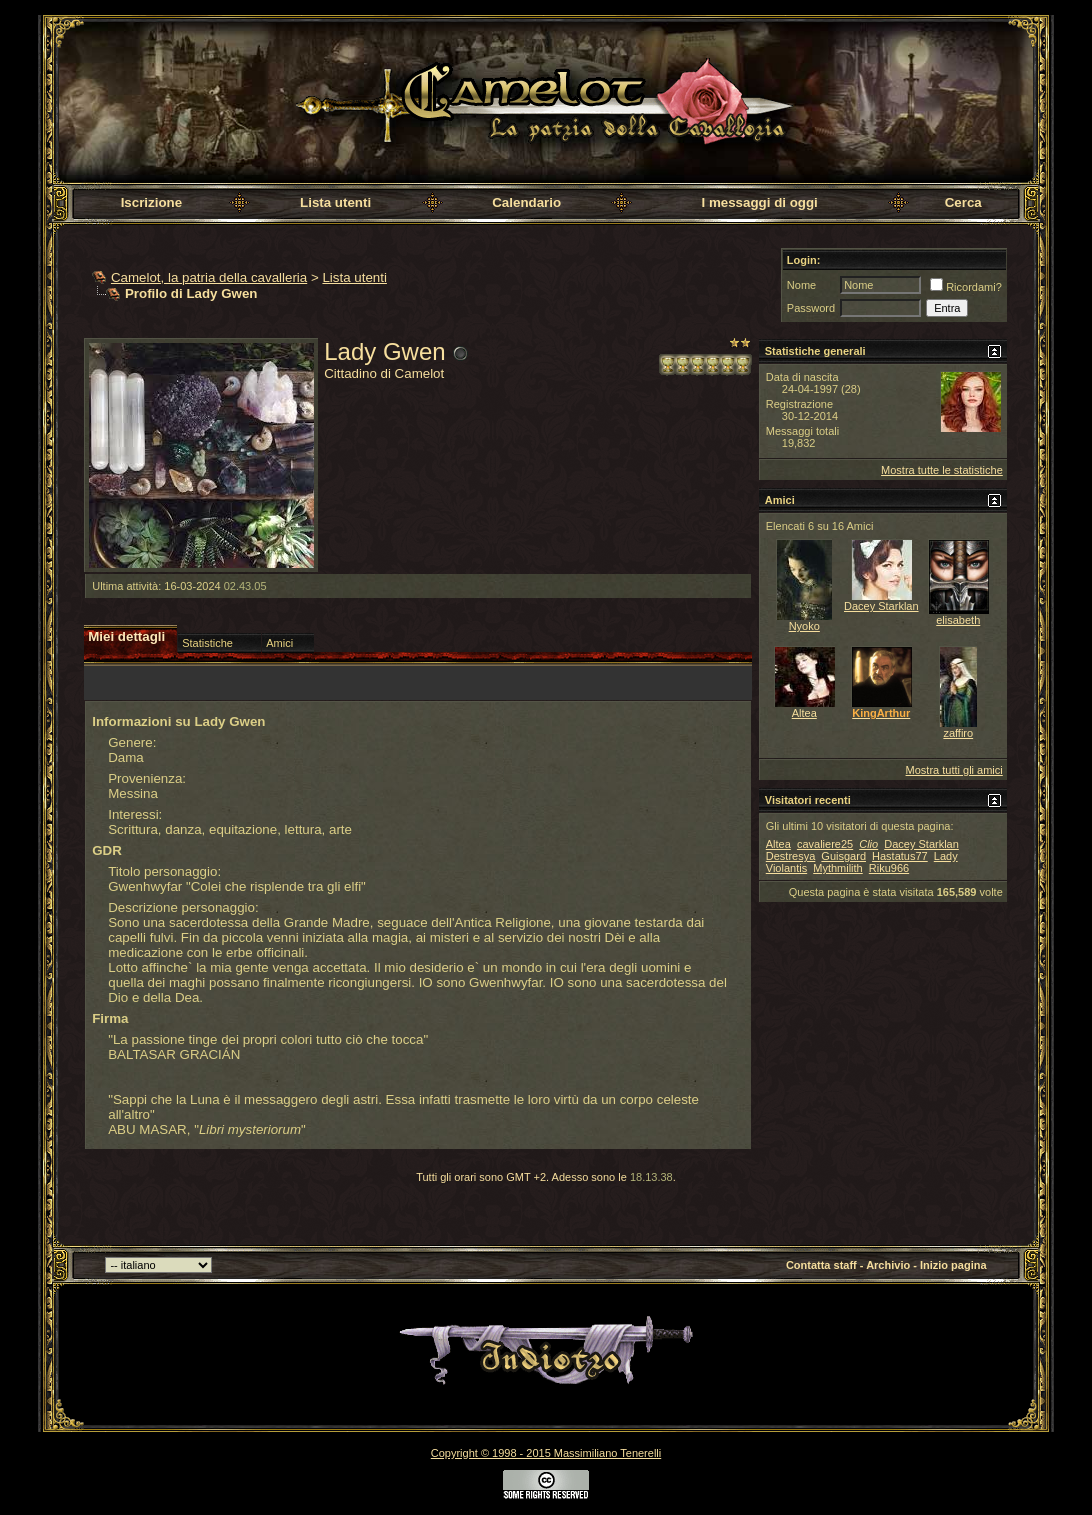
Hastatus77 (900, 856)
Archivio (888, 1265)
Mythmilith (838, 868)
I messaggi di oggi (760, 202)
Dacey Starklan (881, 606)
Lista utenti (335, 202)
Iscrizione (151, 202)
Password (811, 308)
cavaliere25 (825, 844)
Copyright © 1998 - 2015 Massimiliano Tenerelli (546, 1453)
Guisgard (843, 856)
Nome (801, 285)
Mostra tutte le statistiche (942, 470)
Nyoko (804, 626)
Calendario (526, 202)
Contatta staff (821, 1265)
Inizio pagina (953, 1265)
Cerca (963, 202)
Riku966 (889, 868)
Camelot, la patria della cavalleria (209, 277)
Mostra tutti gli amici (954, 770)
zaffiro (958, 733)
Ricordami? (966, 287)
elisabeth (958, 620)
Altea (804, 713)
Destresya (791, 856)
